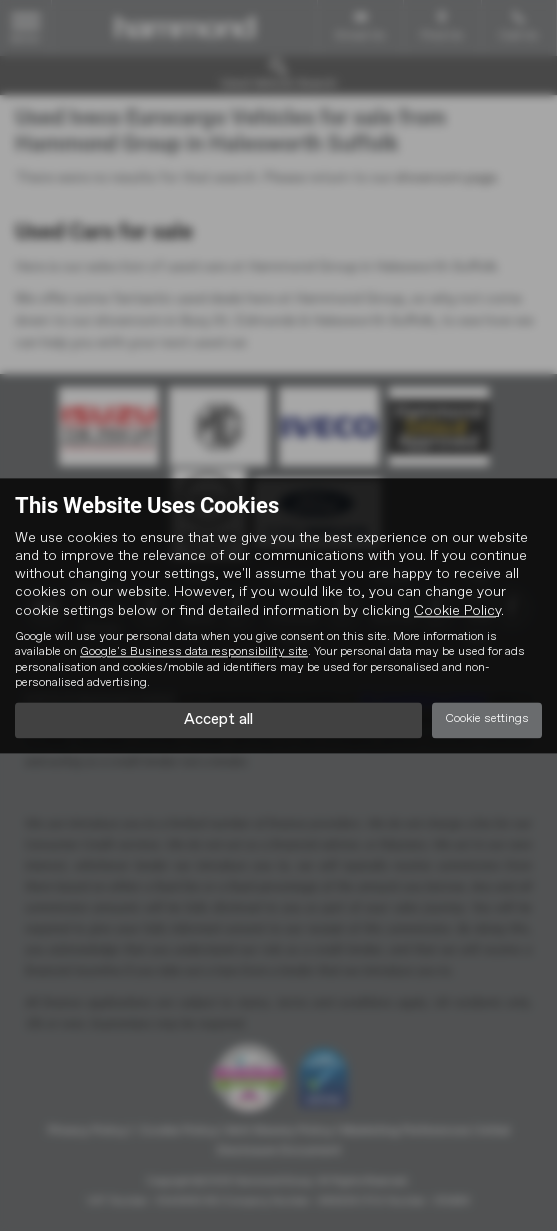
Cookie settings (487, 720)
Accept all (218, 720)
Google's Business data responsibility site (194, 652)
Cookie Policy (457, 611)
